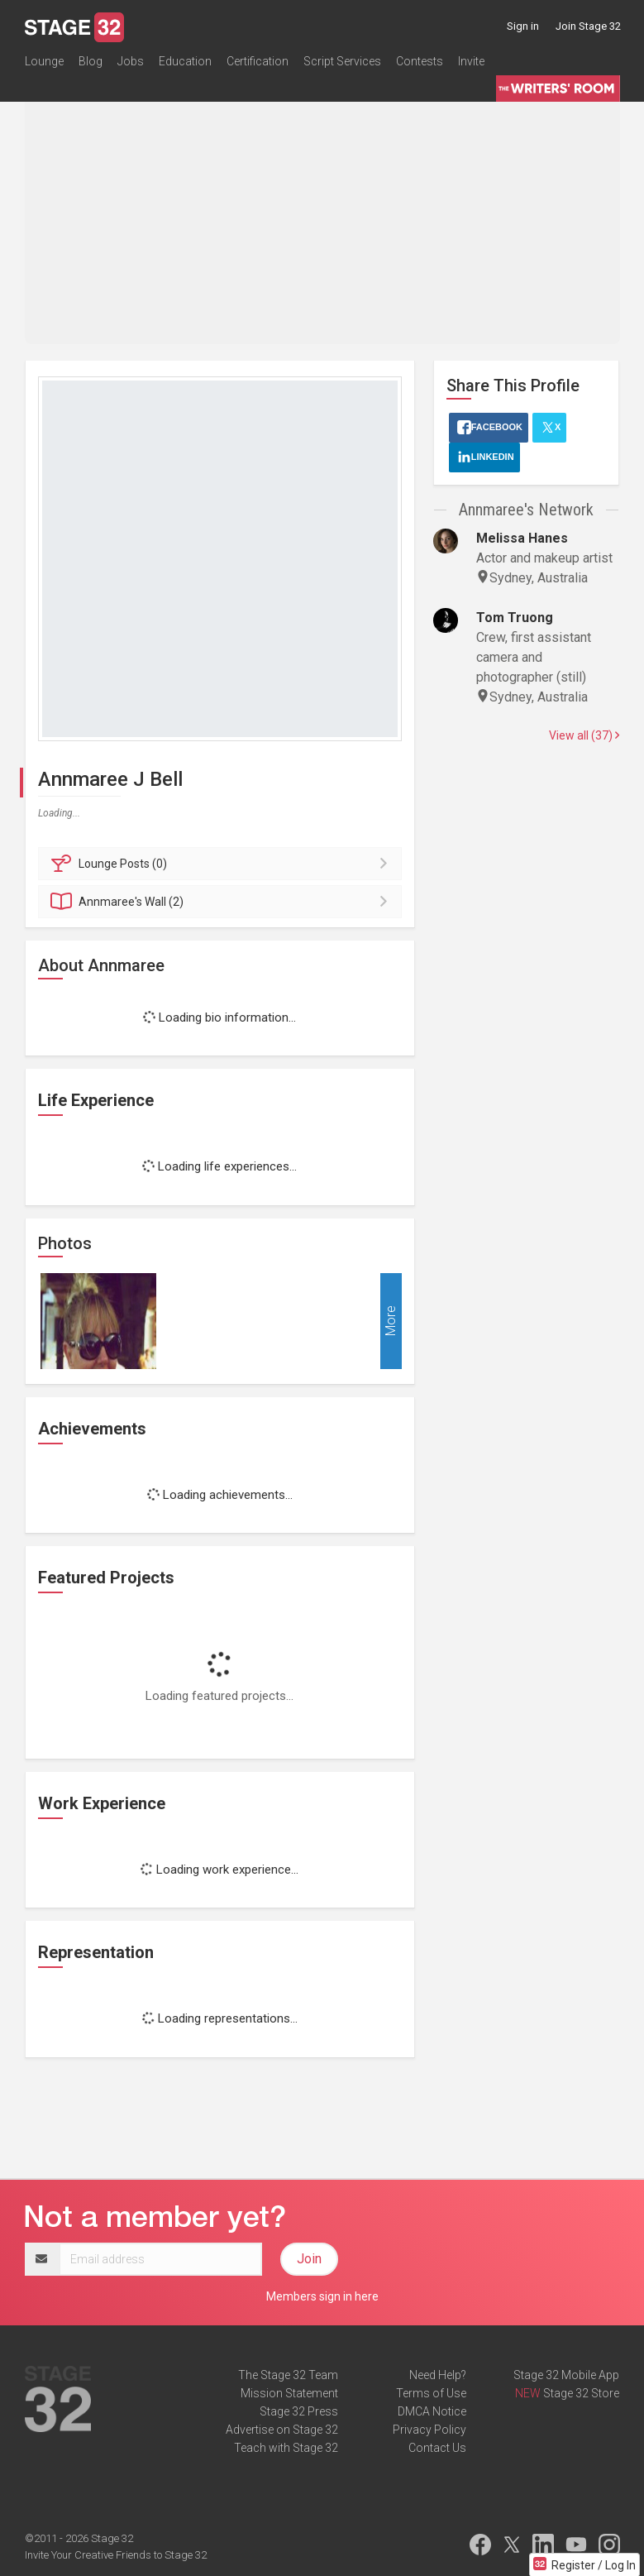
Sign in (523, 26)
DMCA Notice (432, 2411)
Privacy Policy (429, 2429)
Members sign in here (322, 2296)
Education (185, 61)
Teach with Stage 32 (286, 2447)
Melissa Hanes (522, 538)
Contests (419, 61)
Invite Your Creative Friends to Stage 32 (116, 2555)
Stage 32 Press (299, 2411)
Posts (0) (222, 864)
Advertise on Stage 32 (282, 2429)
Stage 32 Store (581, 2393)
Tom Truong (514, 617)
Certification (258, 61)
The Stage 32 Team (288, 2375)
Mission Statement (289, 2393)
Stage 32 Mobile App (566, 2375)
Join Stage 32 (588, 26)
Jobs (130, 61)
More (390, 1320)
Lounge (44, 61)
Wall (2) (222, 902)
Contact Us (437, 2447)
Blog (91, 61)
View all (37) (584, 735)
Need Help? (437, 2375)
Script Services (342, 61)
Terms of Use (431, 2393)
